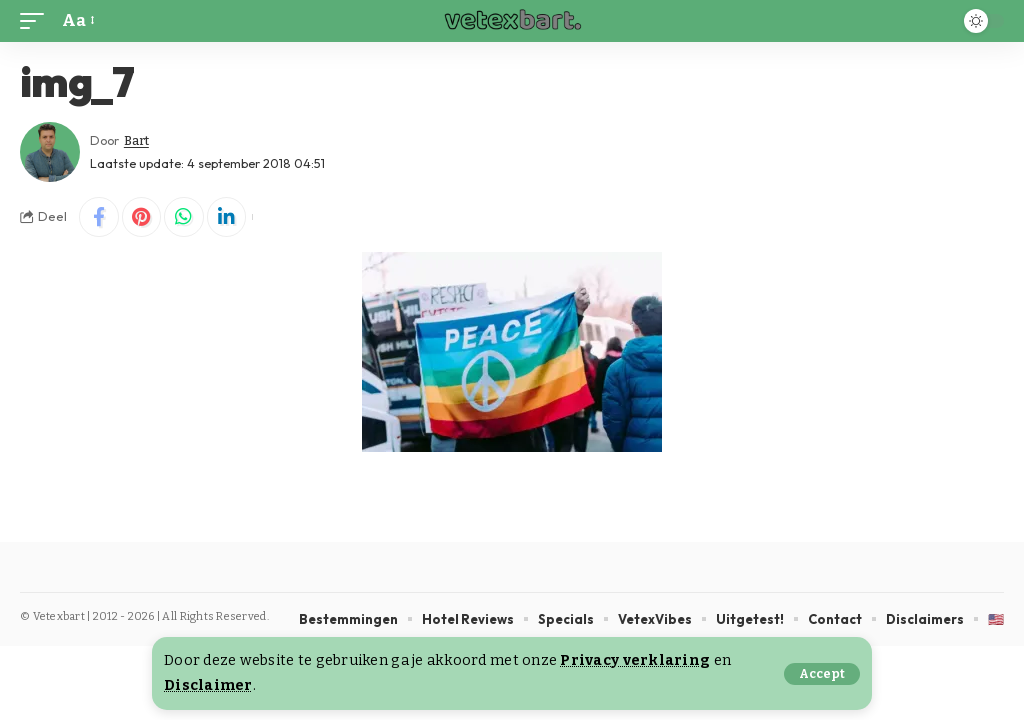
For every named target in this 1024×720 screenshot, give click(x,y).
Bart (137, 140)
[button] (822, 674)
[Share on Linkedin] (228, 217)
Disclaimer (208, 685)
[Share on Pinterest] (142, 217)
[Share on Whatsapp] (185, 217)
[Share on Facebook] (99, 217)
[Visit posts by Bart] (50, 152)
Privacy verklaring (635, 660)
